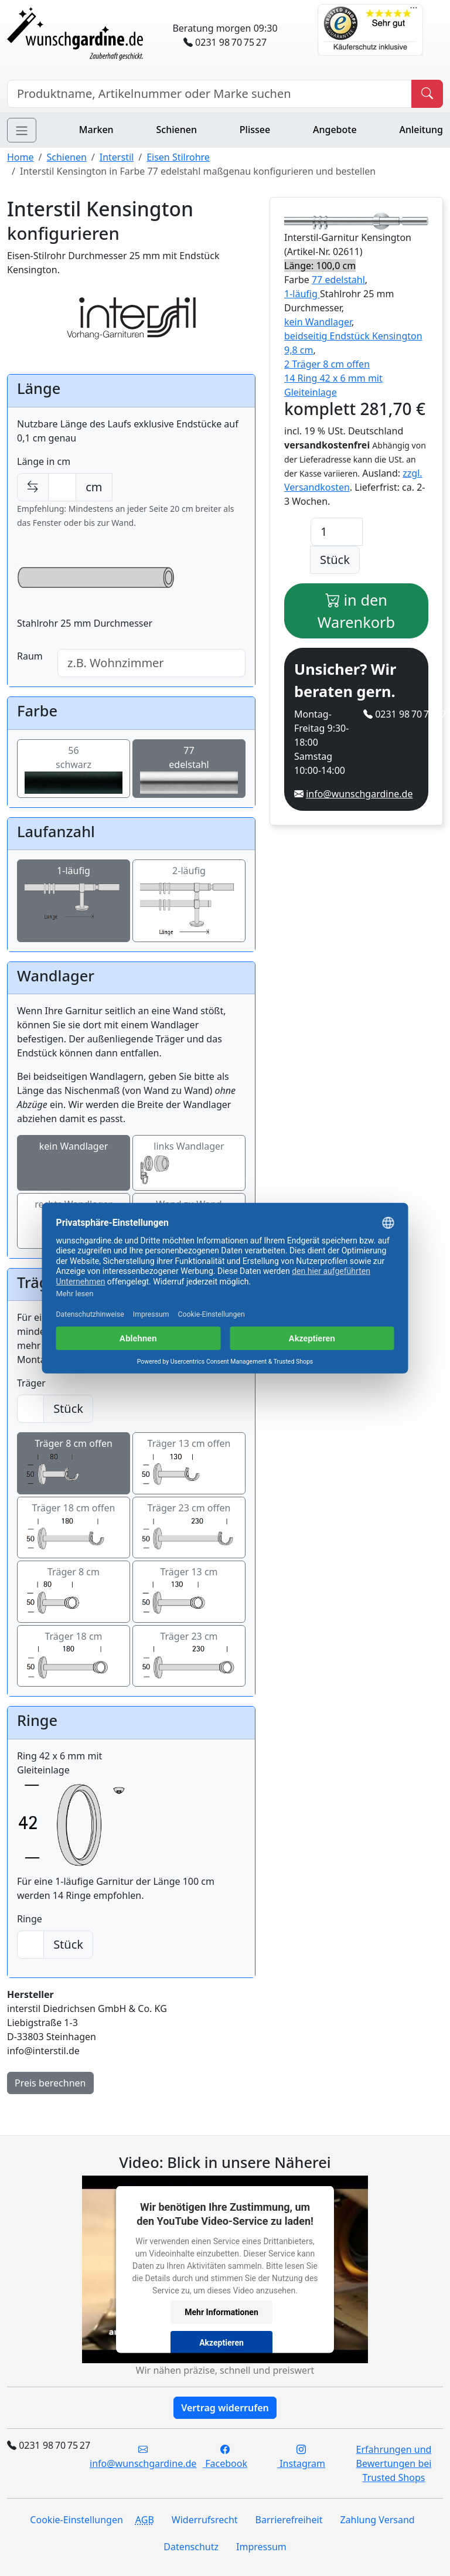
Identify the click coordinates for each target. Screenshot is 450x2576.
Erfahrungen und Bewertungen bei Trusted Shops (394, 2463)
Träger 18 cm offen (73, 1528)
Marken (96, 129)
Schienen (176, 129)
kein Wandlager (73, 1163)
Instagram (301, 2456)
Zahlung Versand (377, 2519)
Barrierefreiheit (289, 2519)
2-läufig (189, 900)
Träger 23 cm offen (189, 1528)
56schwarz (73, 769)
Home (20, 157)
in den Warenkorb (356, 611)
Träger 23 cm (189, 1656)
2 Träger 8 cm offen (327, 364)
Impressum (261, 2546)
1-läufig (73, 901)
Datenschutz (191, 2546)
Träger (31, 1383)
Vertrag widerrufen (225, 2407)
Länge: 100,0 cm (320, 265)
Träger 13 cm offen (189, 1463)
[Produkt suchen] (427, 94)
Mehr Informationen (221, 2311)
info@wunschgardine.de (359, 793)
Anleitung (420, 129)
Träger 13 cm (189, 1592)
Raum (30, 656)
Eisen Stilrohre (178, 157)
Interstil (117, 157)
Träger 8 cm (73, 1592)
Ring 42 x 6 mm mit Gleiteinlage (74, 1811)
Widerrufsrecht (205, 2519)
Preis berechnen (50, 2083)
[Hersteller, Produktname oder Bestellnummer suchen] (209, 94)
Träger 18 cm (73, 1656)
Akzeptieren (221, 2342)
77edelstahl (189, 769)
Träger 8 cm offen (73, 1463)
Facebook (225, 2456)
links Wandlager (189, 1163)
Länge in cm (43, 461)
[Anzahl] (337, 532)
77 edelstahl (338, 279)
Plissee (255, 129)
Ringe (29, 1918)
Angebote (335, 129)
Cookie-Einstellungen (76, 2519)
